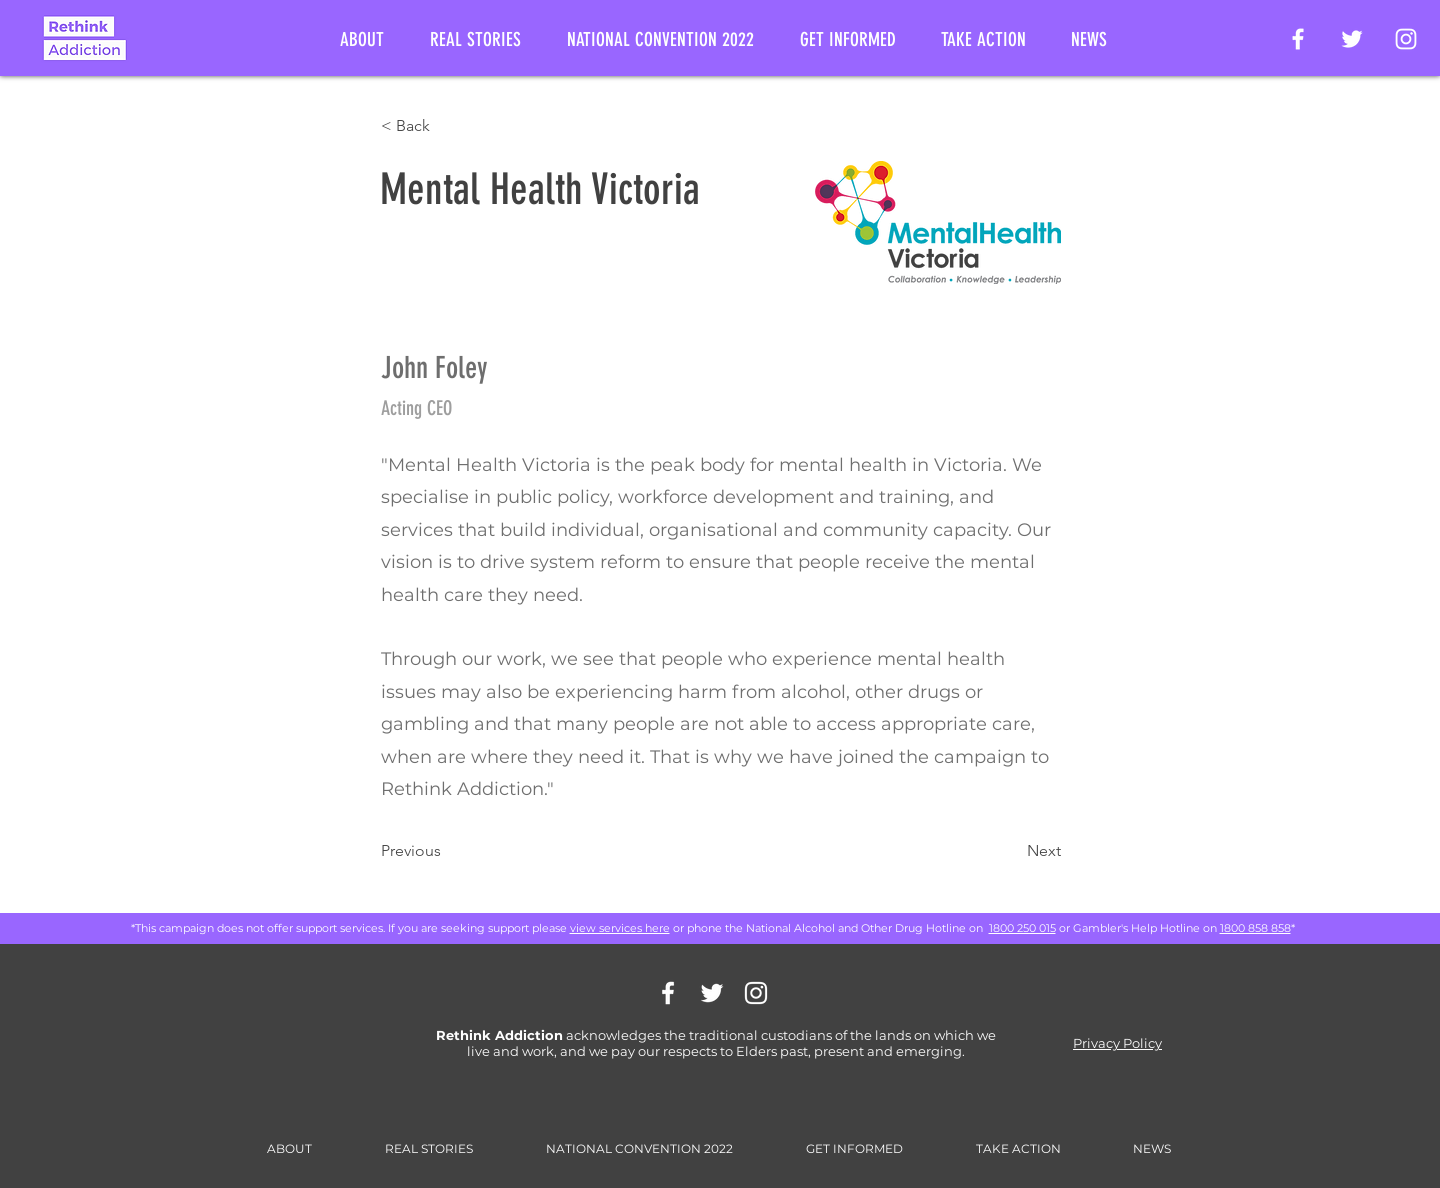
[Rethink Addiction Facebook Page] (1298, 39)
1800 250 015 (1022, 928)
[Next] (1011, 851)
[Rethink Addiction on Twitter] (1352, 39)
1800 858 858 (1255, 928)
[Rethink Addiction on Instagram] (1406, 39)
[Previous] (447, 851)
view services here (620, 928)
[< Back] (447, 126)
